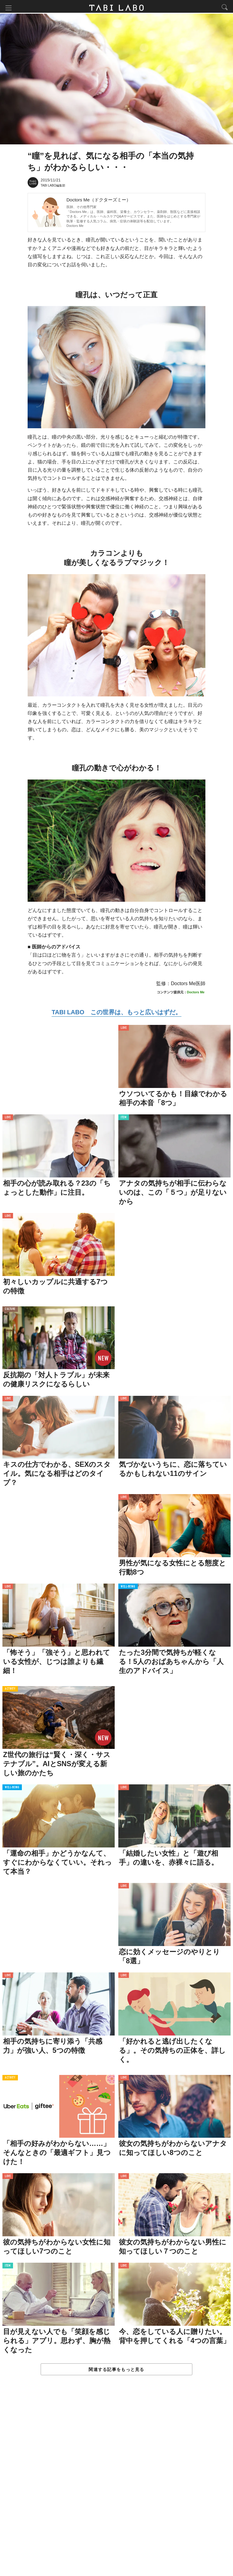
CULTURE (10, 1310)
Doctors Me (74, 227)
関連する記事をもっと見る (116, 2371)
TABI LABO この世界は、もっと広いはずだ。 (116, 1014)
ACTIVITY (10, 1690)
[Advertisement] (116, 2482)
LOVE (124, 1029)
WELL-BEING (128, 1588)
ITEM (124, 1119)
